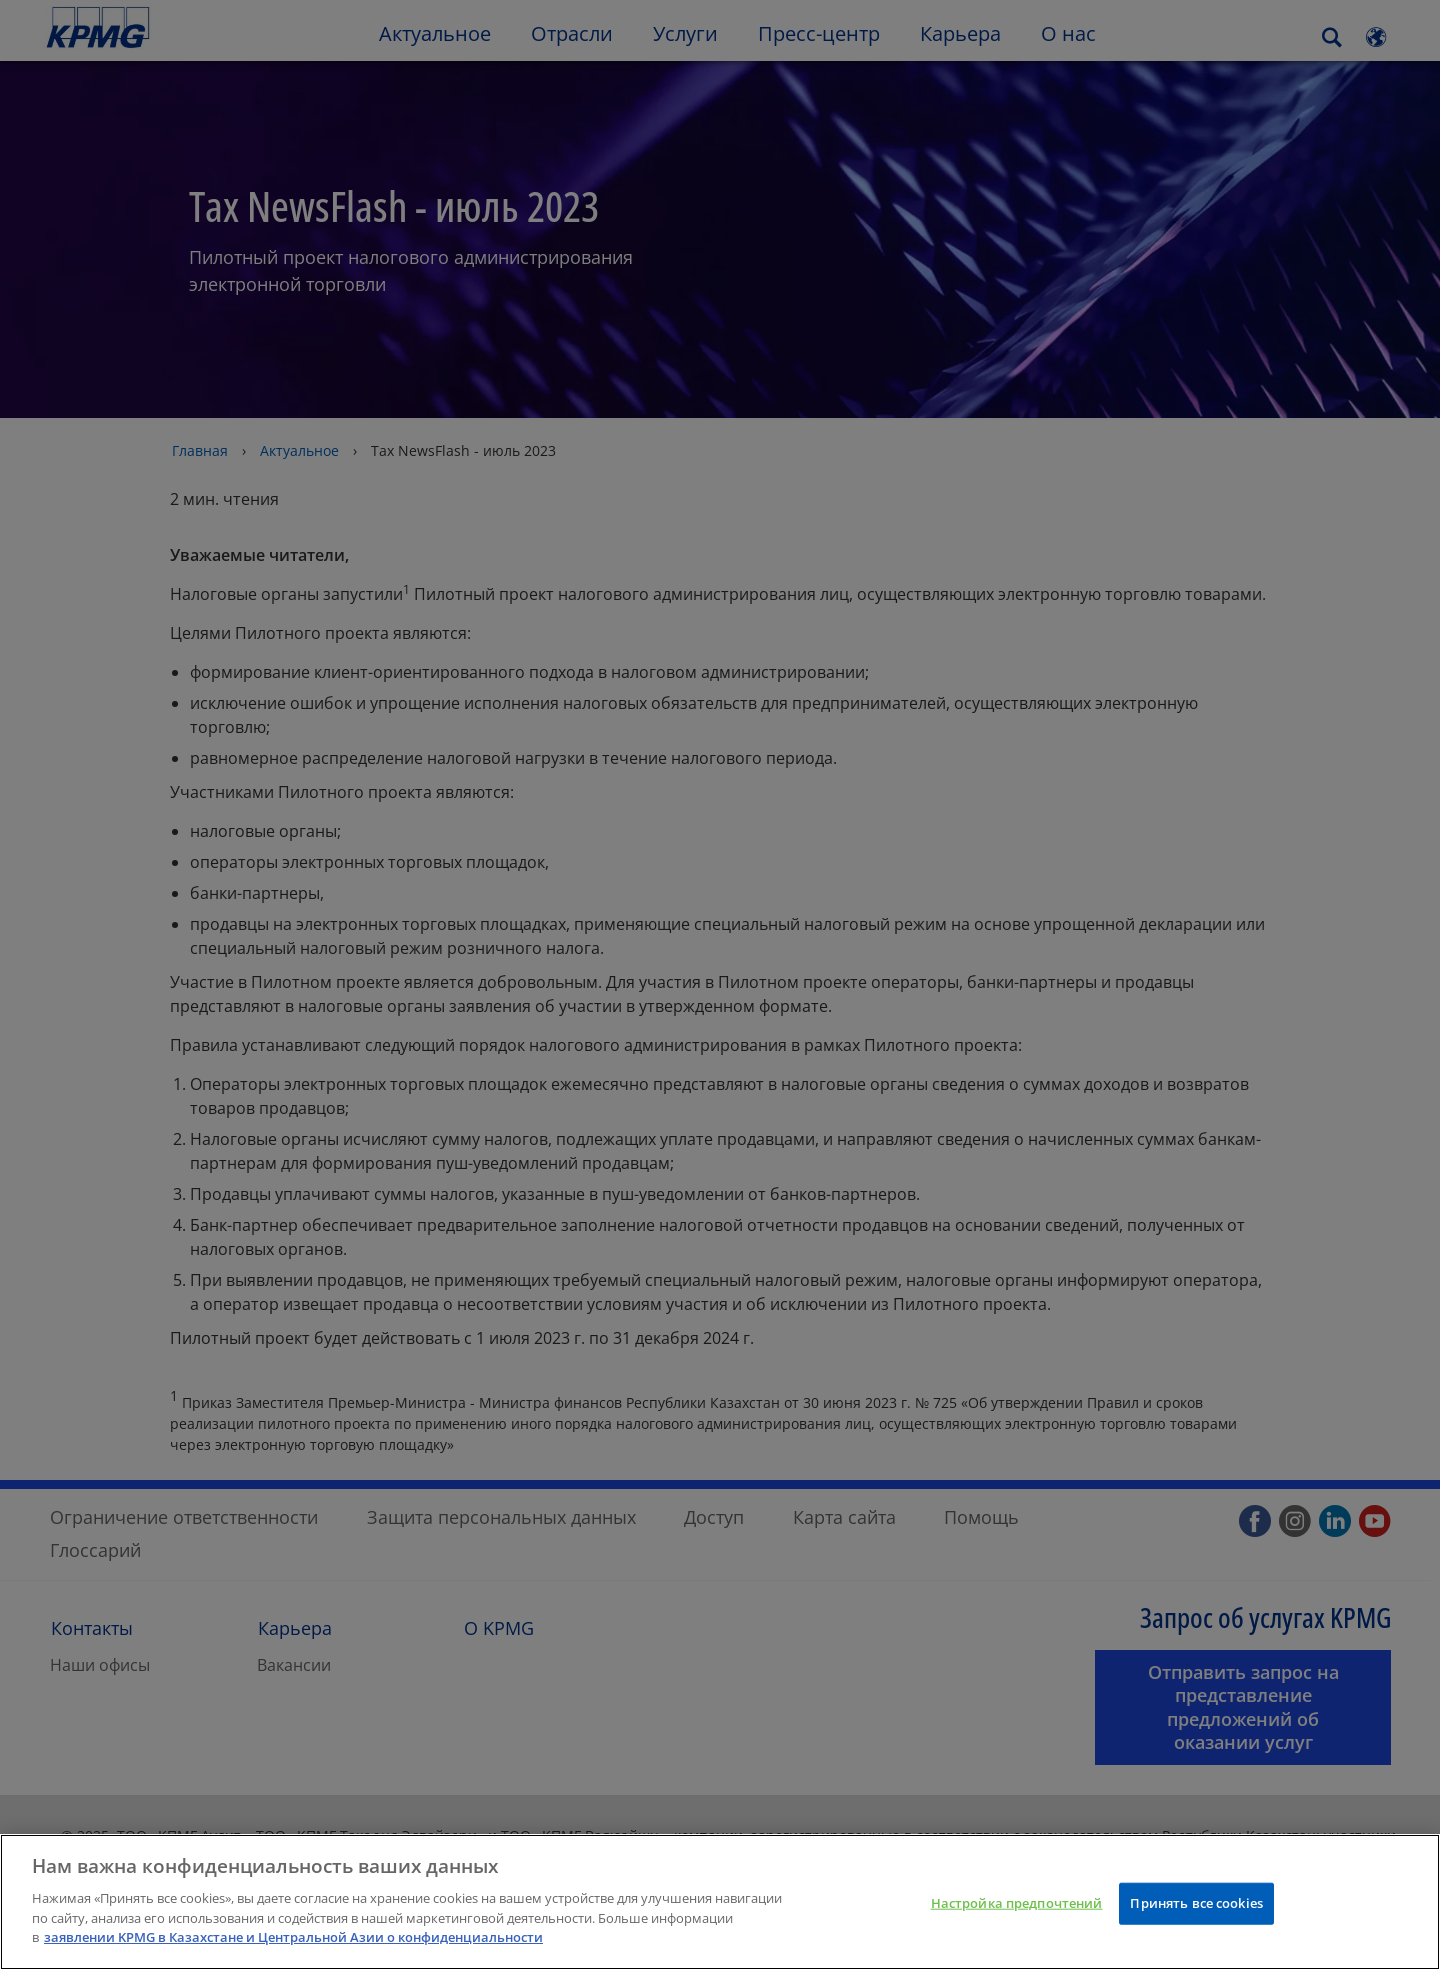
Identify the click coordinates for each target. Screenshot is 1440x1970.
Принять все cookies (1196, 1909)
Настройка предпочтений (1017, 1909)
